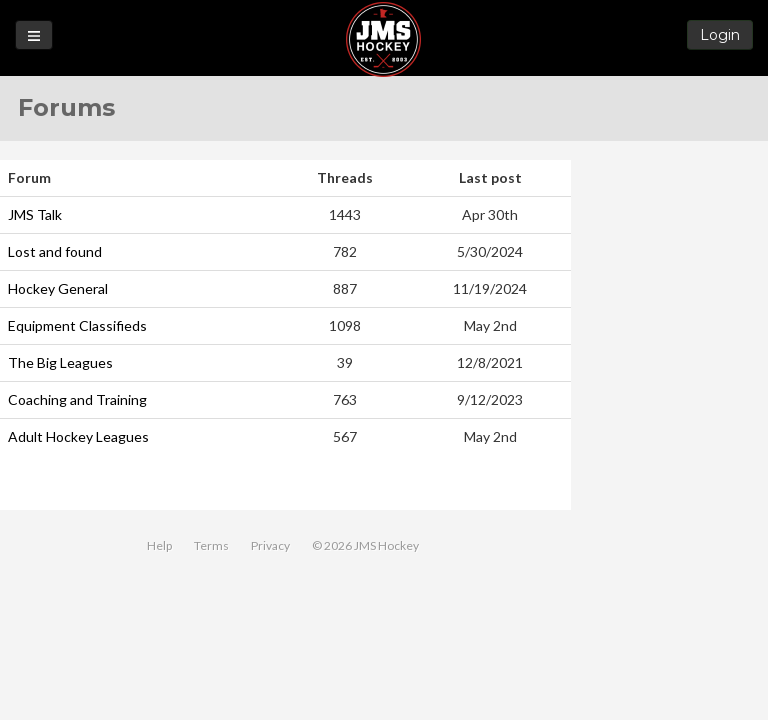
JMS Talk (35, 214)
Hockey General (58, 288)
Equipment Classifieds (77, 325)
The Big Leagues (60, 362)
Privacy (270, 545)
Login (720, 35)
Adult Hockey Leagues (78, 436)
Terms (211, 545)
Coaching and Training (77, 399)
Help (159, 545)
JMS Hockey (383, 39)
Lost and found (55, 251)
